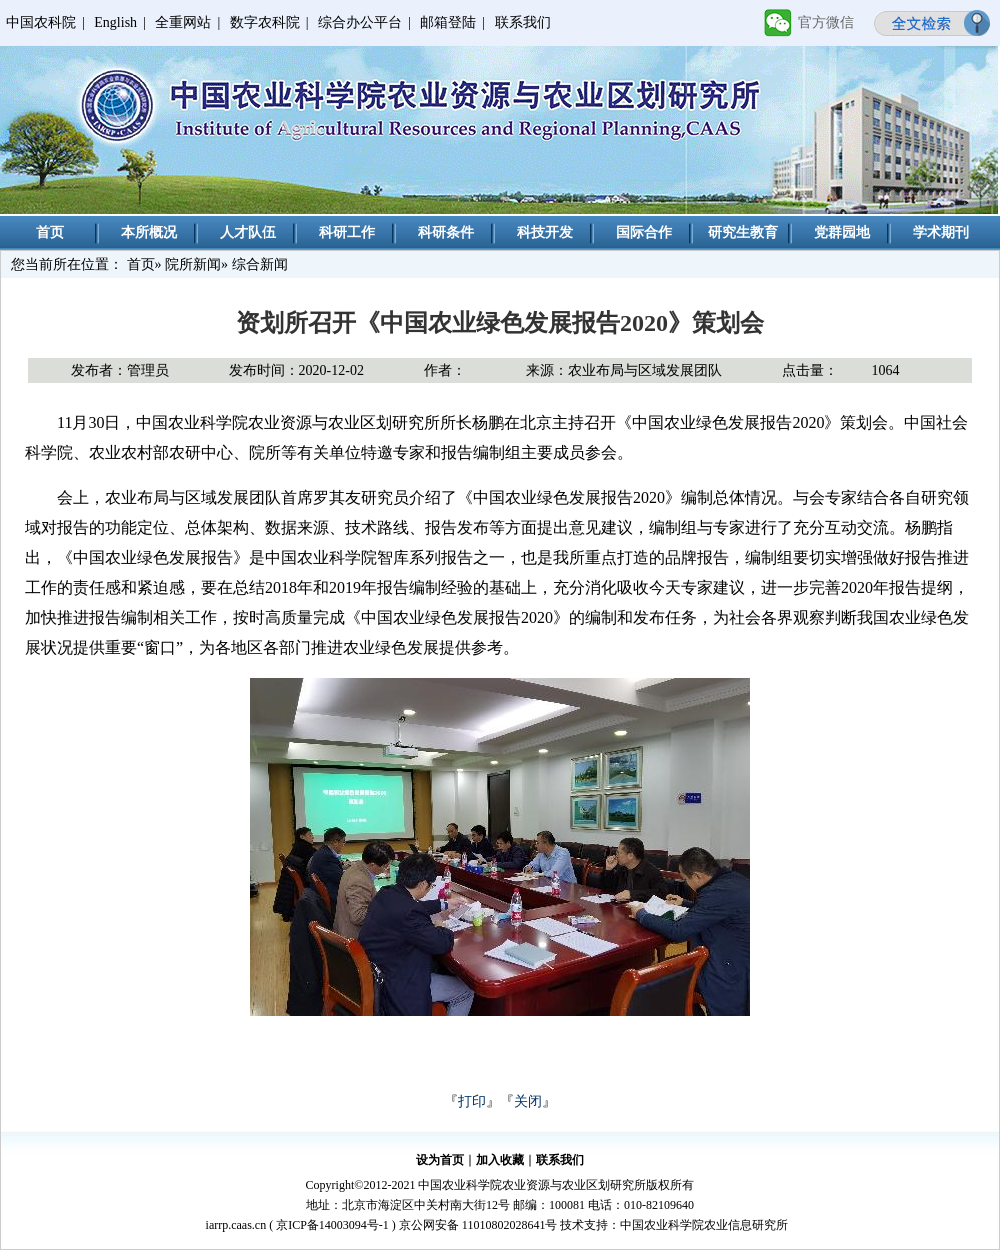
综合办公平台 (360, 22)
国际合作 (644, 232)
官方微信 (826, 22)
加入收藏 (500, 1160)
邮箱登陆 (448, 22)
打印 (472, 1101)
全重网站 (183, 22)
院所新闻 (193, 264)
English (115, 22)
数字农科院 (265, 22)
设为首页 (440, 1160)
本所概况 (149, 232)
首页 (50, 232)
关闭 (528, 1101)
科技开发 (545, 232)
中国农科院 (41, 22)
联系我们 (523, 22)
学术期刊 (941, 232)
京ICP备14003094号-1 (332, 1225)
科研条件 (446, 232)
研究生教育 (743, 232)
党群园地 (842, 232)
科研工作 (347, 232)
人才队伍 (248, 232)
